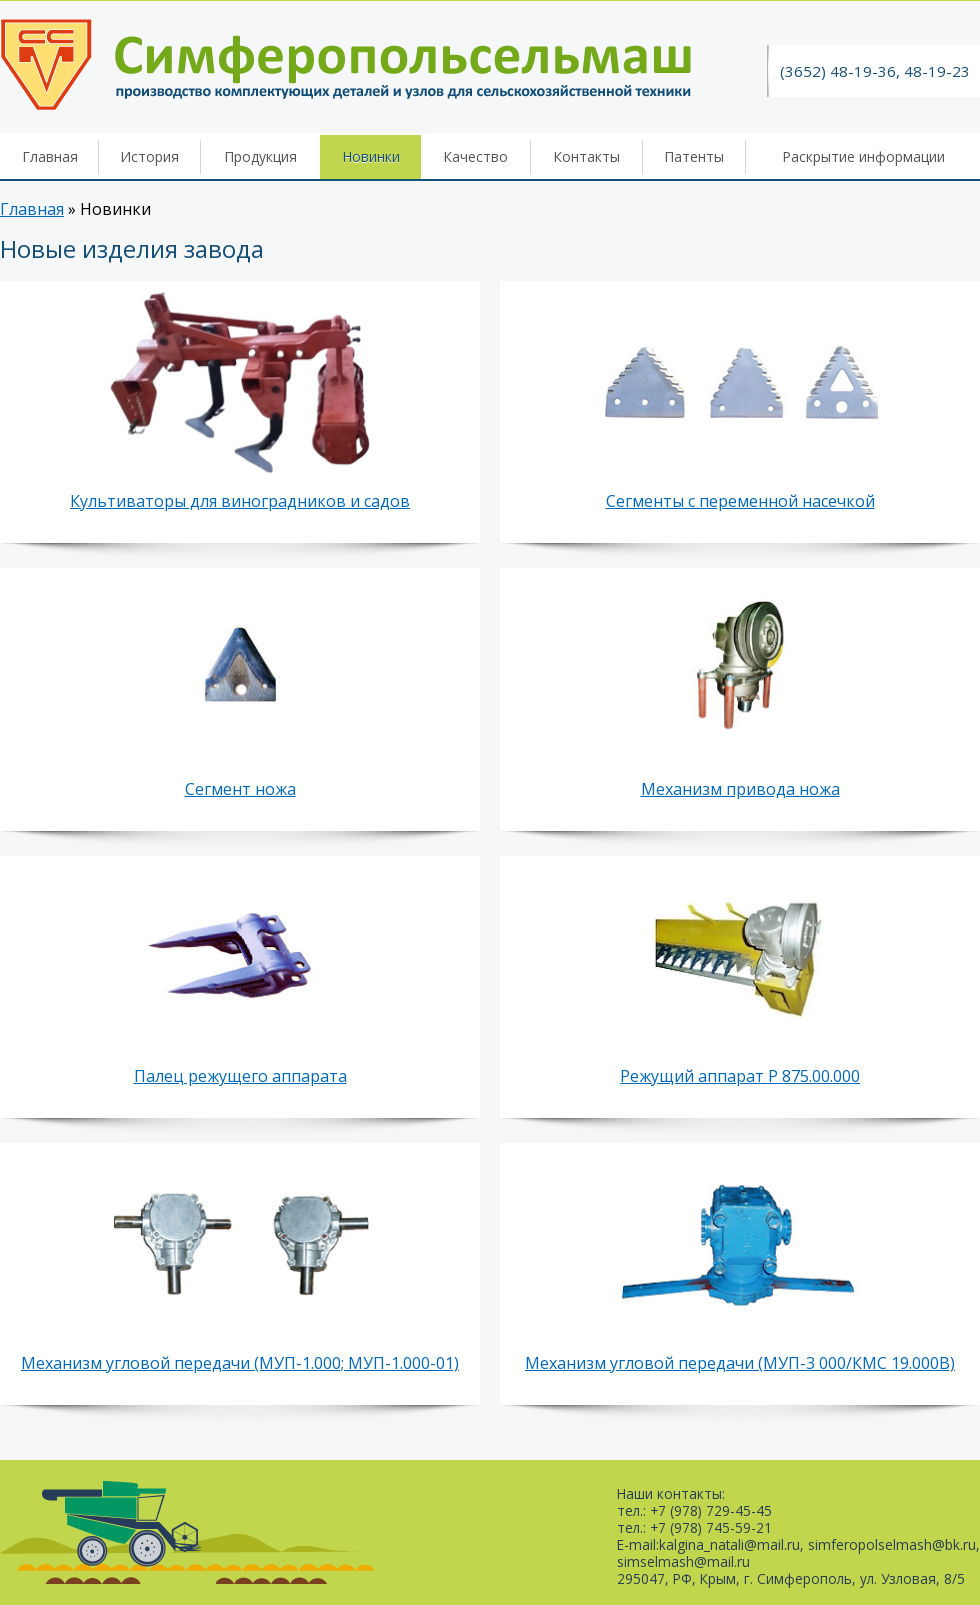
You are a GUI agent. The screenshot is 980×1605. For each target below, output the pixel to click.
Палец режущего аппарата (240, 1076)
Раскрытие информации (863, 156)
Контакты (586, 156)
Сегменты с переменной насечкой (740, 501)
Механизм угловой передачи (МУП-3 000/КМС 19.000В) (740, 1363)
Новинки (371, 156)
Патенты (694, 156)
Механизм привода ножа (740, 789)
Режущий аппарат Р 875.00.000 (740, 1076)
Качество (475, 156)
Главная (50, 156)
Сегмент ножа (240, 789)
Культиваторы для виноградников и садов (240, 501)
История (149, 156)
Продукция (260, 156)
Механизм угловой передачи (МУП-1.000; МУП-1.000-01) (240, 1363)
